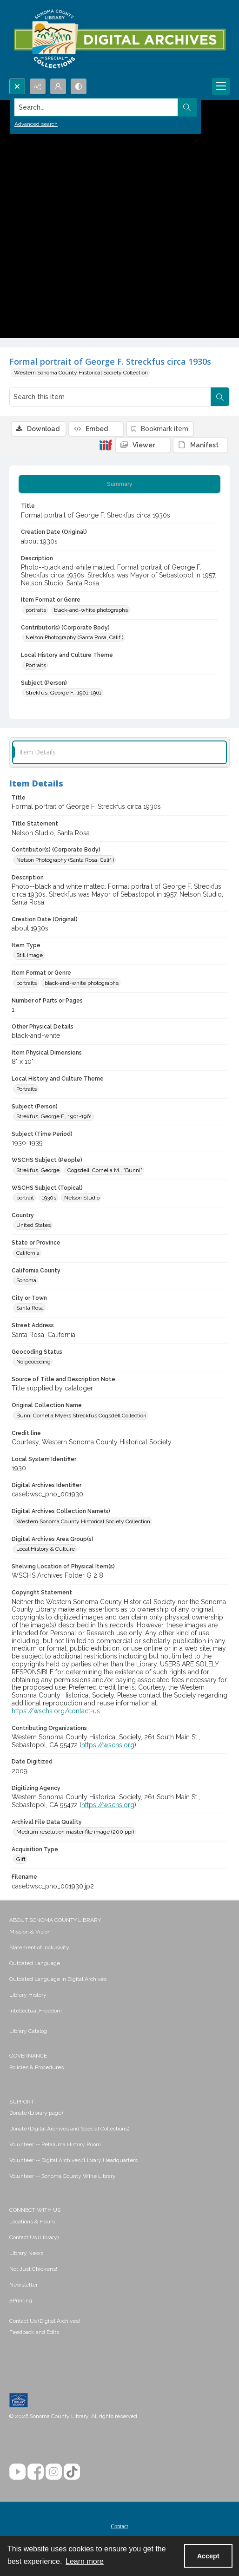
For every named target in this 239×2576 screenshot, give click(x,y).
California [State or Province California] (28, 1253)
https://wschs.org (107, 1745)
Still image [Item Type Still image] (29, 955)
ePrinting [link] (20, 2300)
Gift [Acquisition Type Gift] (21, 1859)
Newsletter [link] (23, 2284)
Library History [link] (27, 1995)
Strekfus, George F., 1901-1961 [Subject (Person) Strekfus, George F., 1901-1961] (63, 692)
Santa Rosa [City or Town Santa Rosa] (30, 1307)
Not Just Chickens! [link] (33, 2269)
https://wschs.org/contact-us (56, 1711)
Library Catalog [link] (28, 2031)
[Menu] (221, 86)
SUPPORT (21, 2101)
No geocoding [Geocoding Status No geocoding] (33, 1361)
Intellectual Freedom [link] (35, 2010)
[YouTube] (17, 2472)
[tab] (119, 484)
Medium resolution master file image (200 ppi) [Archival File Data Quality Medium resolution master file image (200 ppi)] (75, 1832)
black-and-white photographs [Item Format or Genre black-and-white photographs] (91, 610)
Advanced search (36, 124)
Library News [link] (26, 2253)
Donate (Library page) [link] (36, 2113)
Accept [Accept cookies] (208, 2556)
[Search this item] (110, 396)
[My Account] (58, 86)
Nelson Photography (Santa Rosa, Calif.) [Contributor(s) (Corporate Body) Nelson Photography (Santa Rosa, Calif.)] (74, 637)
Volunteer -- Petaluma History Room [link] (55, 2144)
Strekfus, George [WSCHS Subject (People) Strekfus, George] (38, 1170)
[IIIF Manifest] (200, 445)
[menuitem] (119, 1931)
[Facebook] (35, 2472)
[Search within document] (220, 396)
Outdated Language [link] (34, 1963)
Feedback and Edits (34, 2332)
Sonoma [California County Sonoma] (26, 1280)
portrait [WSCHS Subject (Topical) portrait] (25, 1197)
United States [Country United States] (33, 1225)
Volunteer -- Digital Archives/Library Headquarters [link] (73, 2160)
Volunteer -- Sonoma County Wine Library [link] (62, 2176)
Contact (119, 2526)
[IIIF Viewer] (143, 445)
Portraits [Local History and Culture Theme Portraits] (36, 665)
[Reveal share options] (37, 86)
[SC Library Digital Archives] (119, 39)
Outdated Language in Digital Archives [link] (57, 1979)
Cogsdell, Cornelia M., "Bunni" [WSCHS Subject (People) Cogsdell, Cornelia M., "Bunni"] (104, 1170)
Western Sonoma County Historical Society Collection (81, 372)
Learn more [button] (85, 2561)
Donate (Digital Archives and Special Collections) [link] (69, 2128)
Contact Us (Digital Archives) (44, 2321)
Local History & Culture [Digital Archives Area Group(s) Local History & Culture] (45, 1549)
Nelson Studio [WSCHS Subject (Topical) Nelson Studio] (82, 1197)
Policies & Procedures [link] (36, 2067)
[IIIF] (105, 444)
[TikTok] (72, 2472)
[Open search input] (17, 86)
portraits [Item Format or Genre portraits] (36, 610)
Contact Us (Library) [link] (34, 2237)
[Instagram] (54, 2472)
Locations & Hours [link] (32, 2221)
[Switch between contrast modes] (78, 86)
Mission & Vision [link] (30, 1931)
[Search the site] (96, 107)
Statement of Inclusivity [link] (39, 1947)
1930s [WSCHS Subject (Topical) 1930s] (49, 1197)
